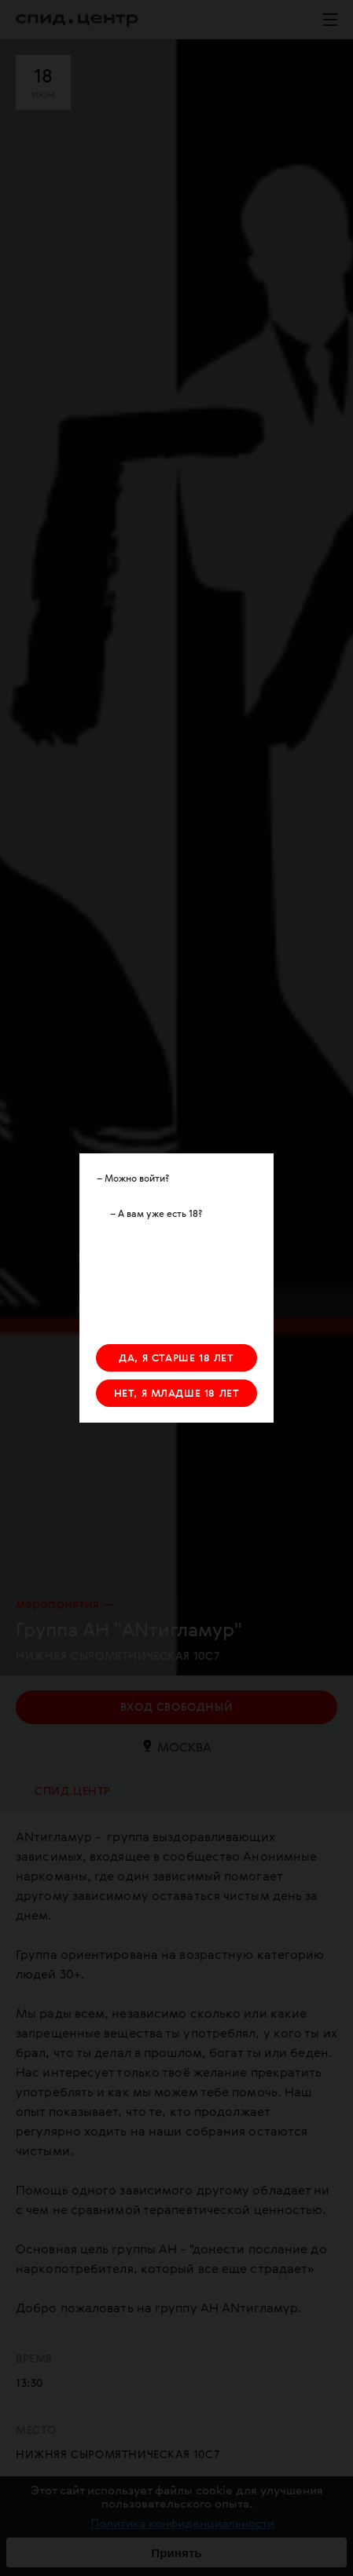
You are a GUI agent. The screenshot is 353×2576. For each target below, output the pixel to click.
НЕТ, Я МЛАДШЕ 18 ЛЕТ (177, 1394)
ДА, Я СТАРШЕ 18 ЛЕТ (176, 1359)
